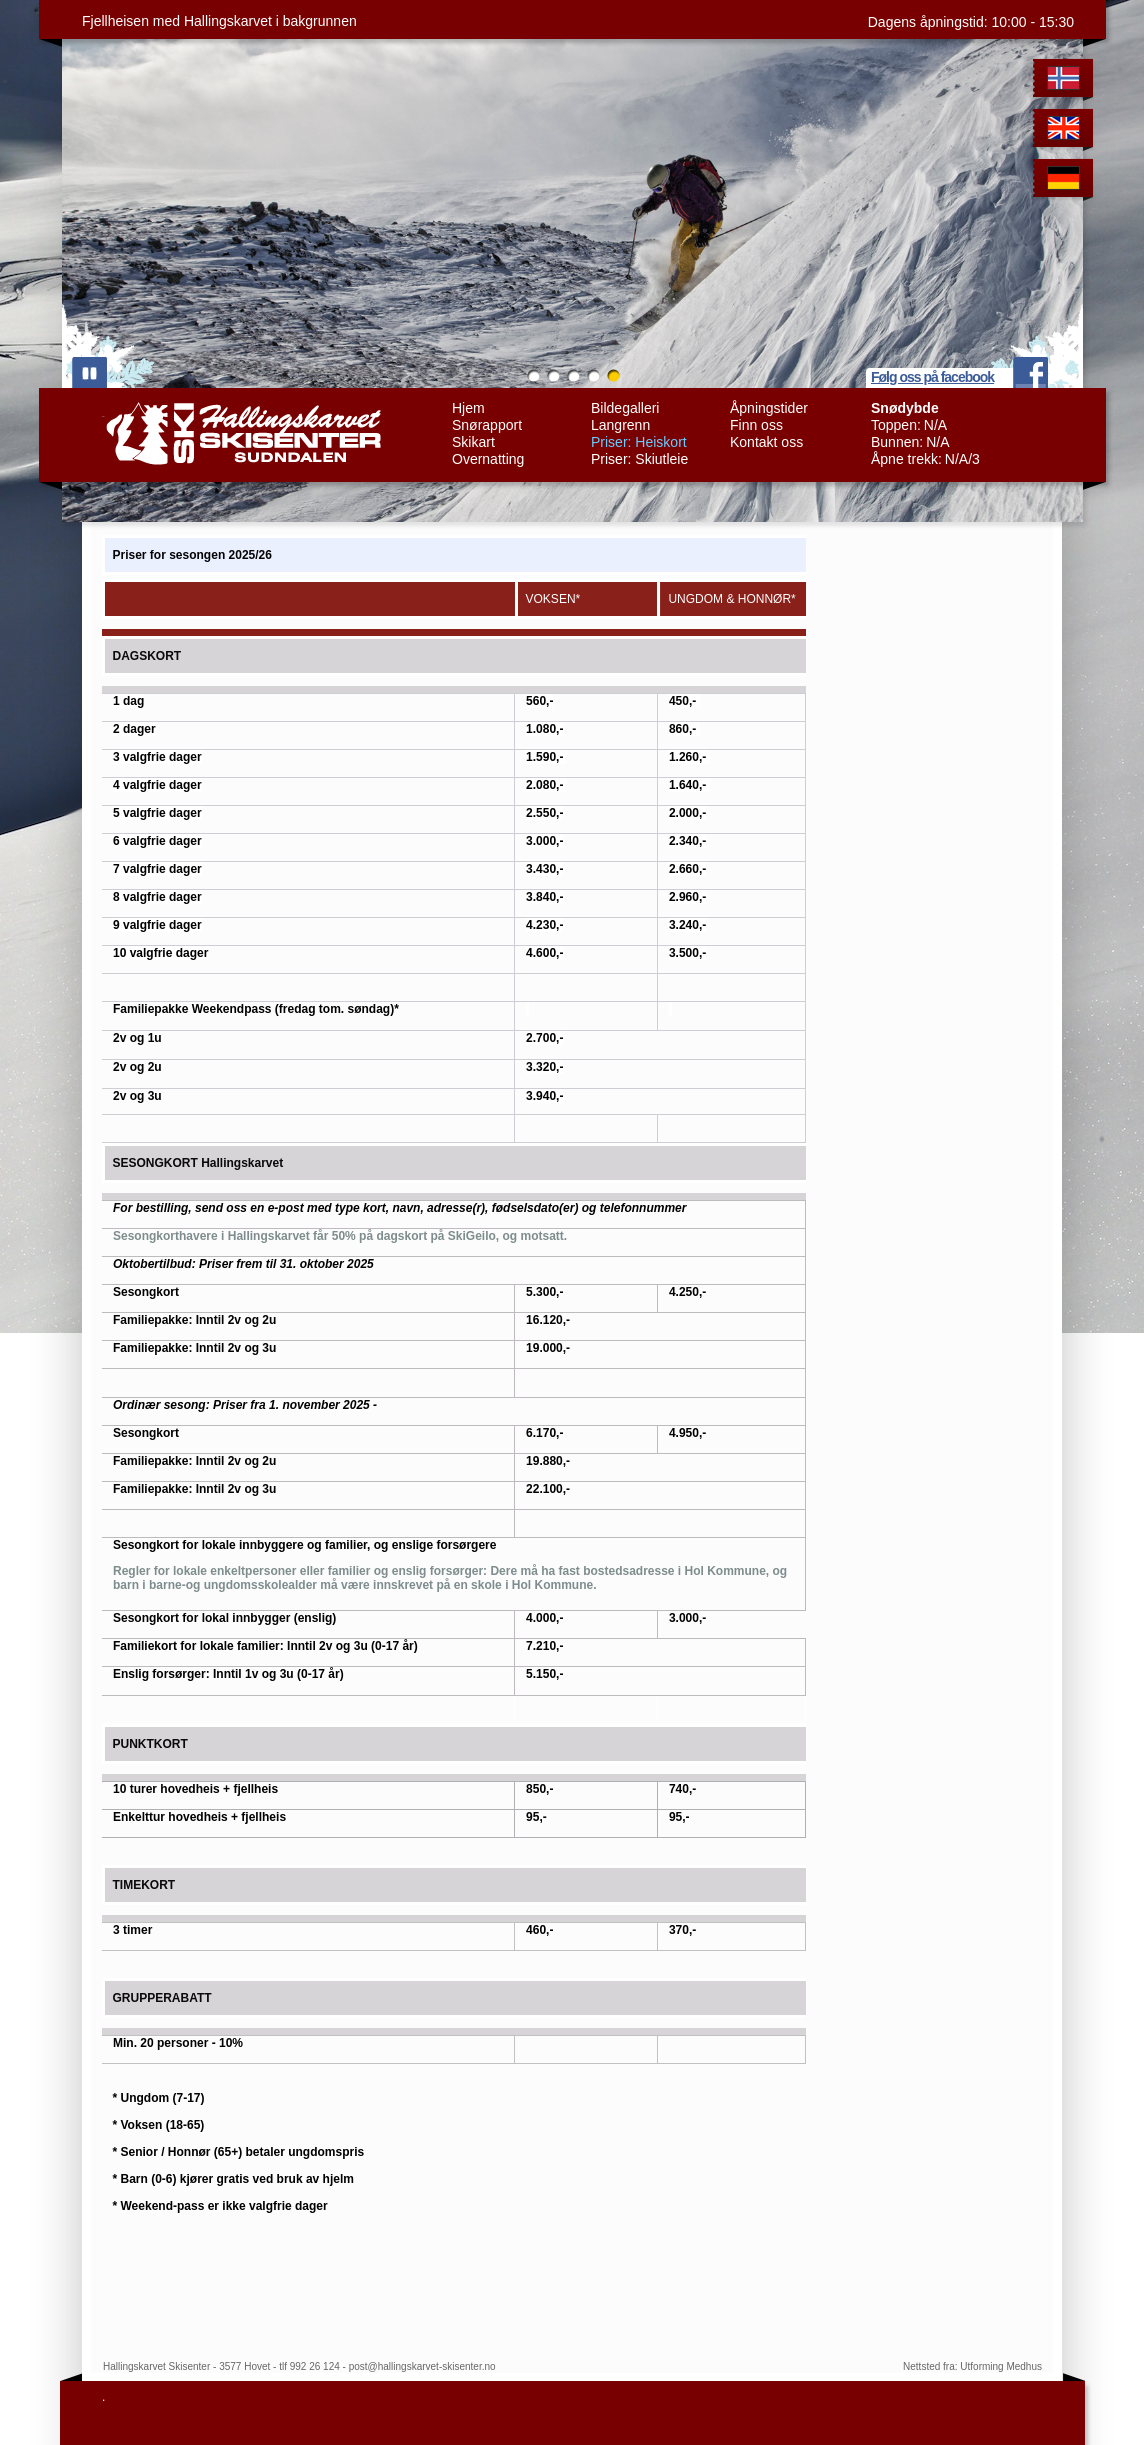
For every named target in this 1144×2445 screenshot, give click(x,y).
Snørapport (487, 425)
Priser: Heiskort (639, 442)
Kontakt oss (766, 442)
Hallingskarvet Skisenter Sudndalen (241, 433)
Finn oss (756, 425)
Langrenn (620, 425)
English (1066, 131)
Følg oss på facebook (932, 377)
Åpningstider (769, 408)
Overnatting (488, 459)
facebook (1030, 372)
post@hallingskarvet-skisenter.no (422, 2366)
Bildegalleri (625, 408)
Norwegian (1066, 81)
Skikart (473, 442)
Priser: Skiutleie (639, 459)
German (1066, 181)
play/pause (89, 372)
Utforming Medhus (1001, 2366)
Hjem (468, 408)
